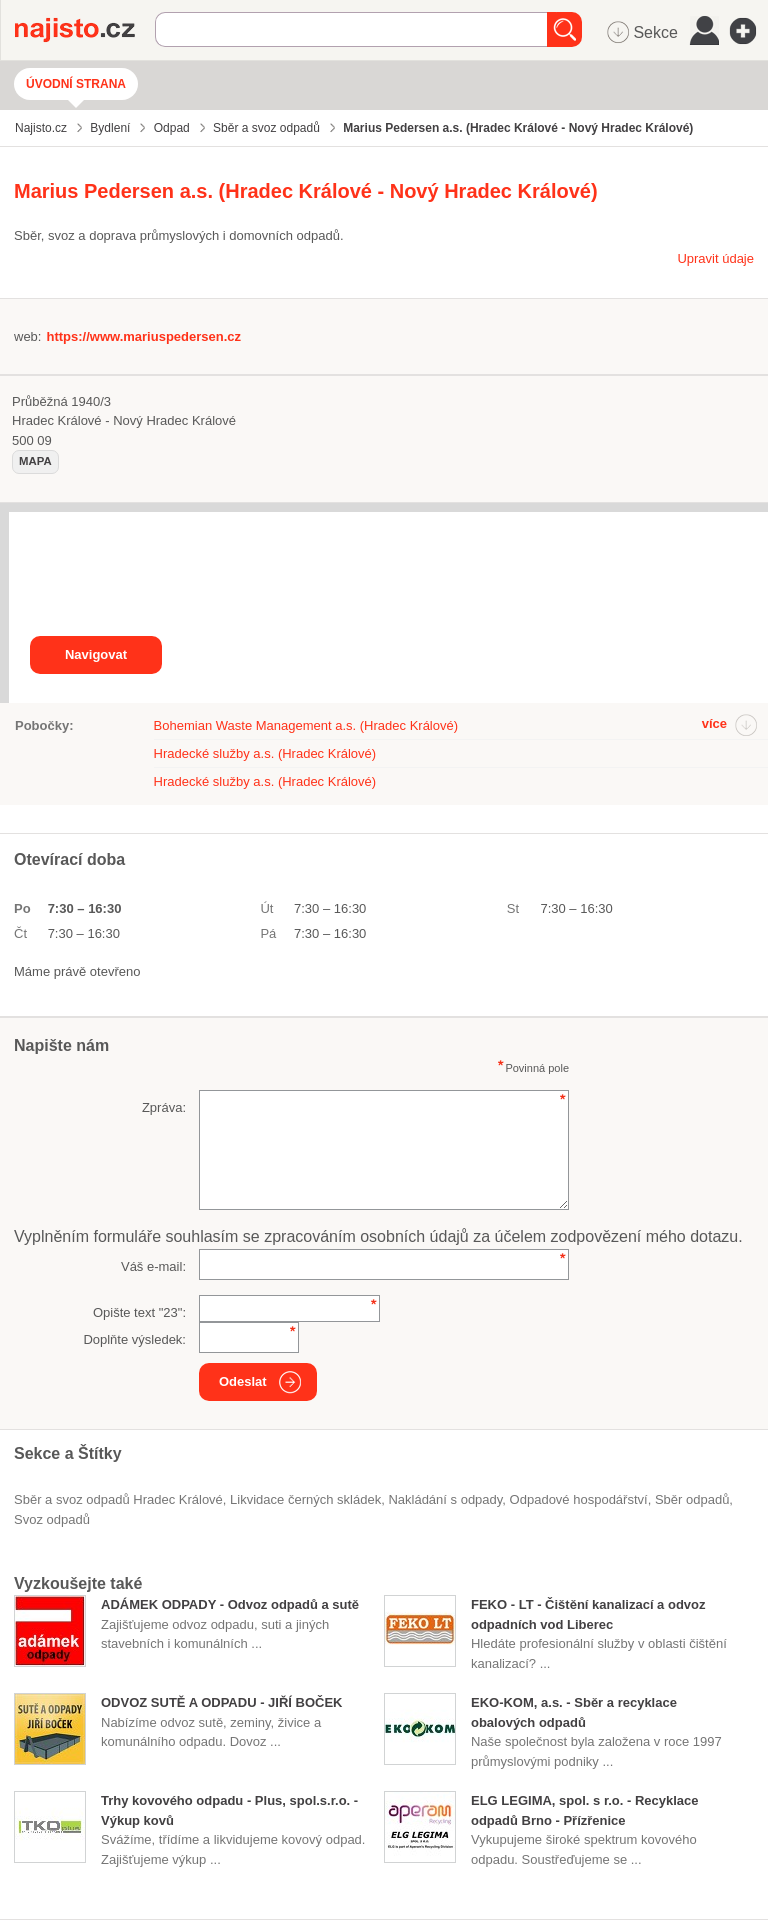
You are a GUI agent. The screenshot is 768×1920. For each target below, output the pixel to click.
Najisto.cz (85, 30)
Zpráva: (164, 1107)
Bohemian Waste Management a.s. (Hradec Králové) (306, 725)
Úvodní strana (76, 84)
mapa (35, 461)
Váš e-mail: (153, 1266)
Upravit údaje (715, 258)
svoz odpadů (52, 1519)
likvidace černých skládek (305, 1499)
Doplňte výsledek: (134, 1339)
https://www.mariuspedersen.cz (143, 336)
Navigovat (96, 654)
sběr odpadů (692, 1499)
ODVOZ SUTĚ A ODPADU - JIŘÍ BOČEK (221, 1702)
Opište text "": (139, 1312)
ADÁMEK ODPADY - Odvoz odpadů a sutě (230, 1604)
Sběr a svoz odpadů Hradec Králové (118, 1499)
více (714, 723)
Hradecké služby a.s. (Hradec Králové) (265, 753)
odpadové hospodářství (579, 1499)
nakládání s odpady (445, 1499)
